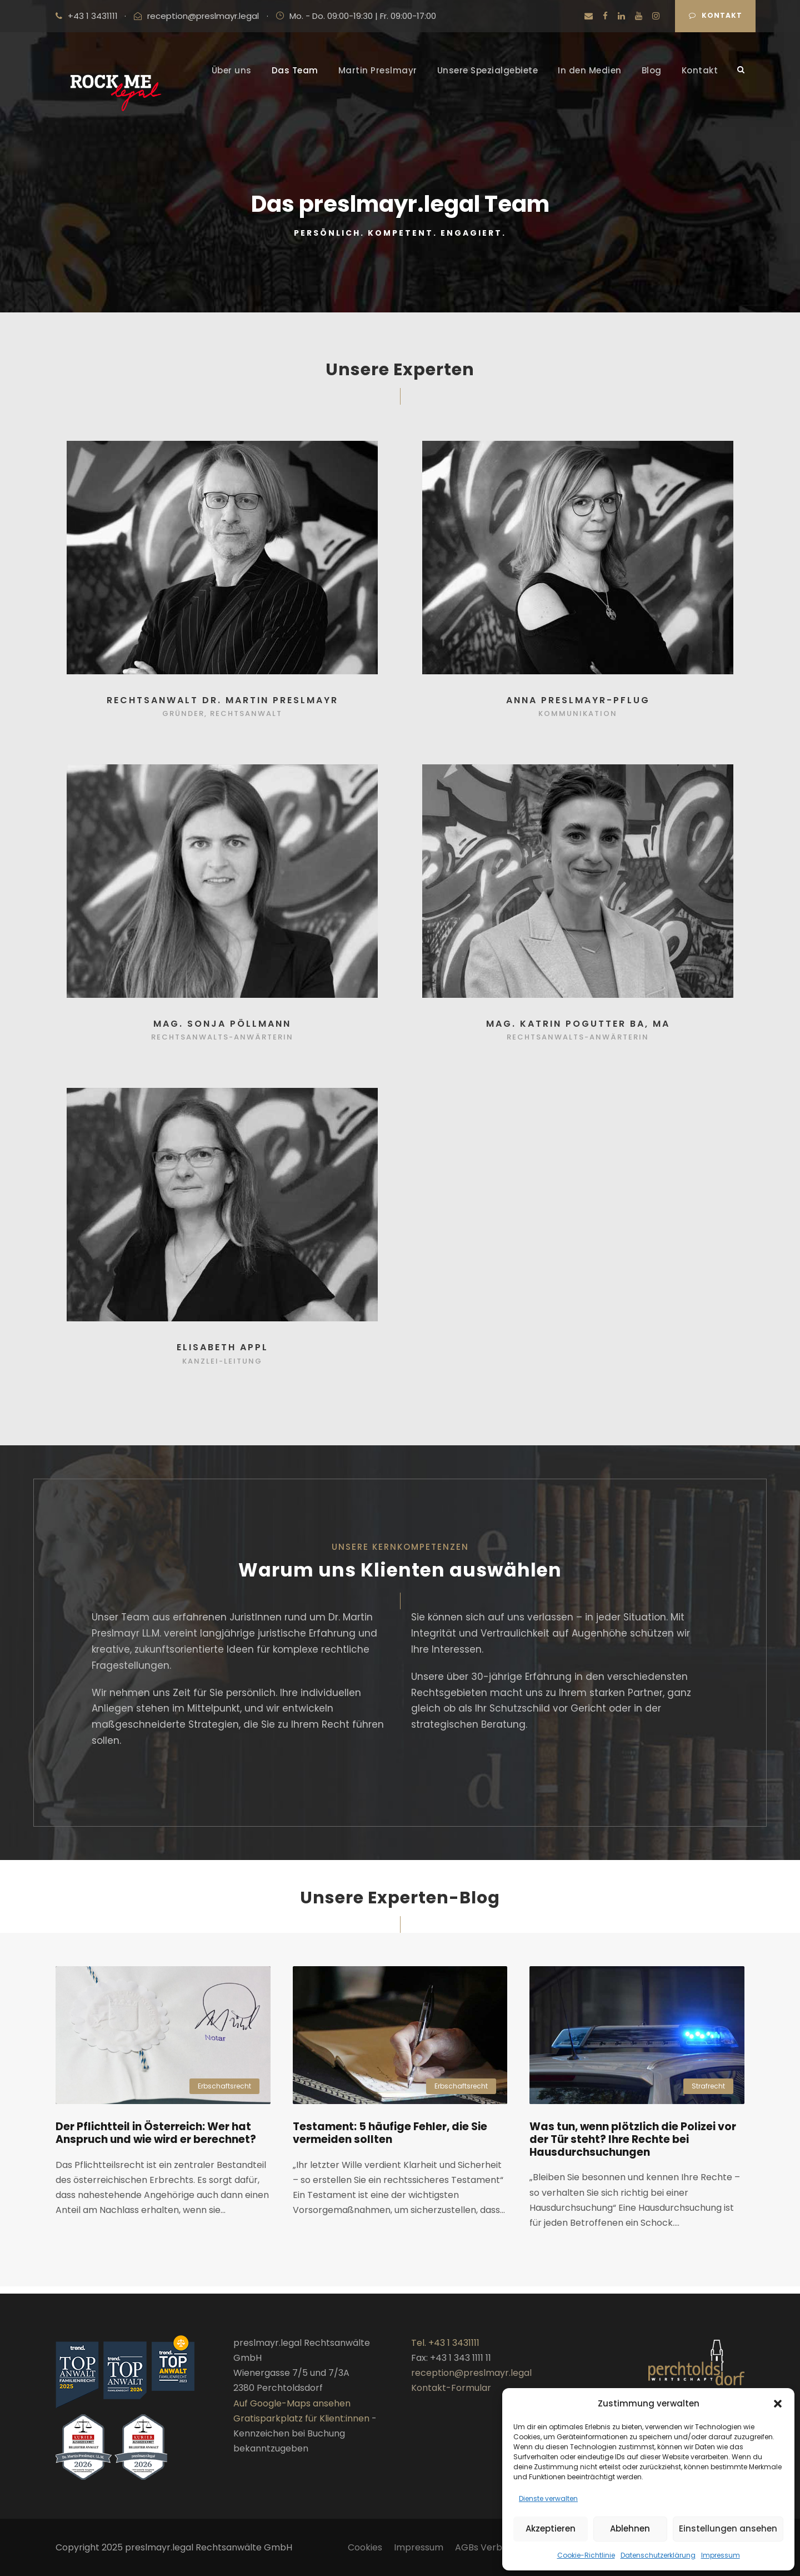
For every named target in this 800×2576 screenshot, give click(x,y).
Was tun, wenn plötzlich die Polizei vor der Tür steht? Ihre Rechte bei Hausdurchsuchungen (632, 2146)
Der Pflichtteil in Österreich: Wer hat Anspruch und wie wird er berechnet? (156, 2140)
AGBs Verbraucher (496, 2547)
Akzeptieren (551, 2528)
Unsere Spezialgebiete (487, 70)
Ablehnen (630, 2528)
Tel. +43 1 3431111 (445, 2342)
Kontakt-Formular (451, 2388)
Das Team (295, 70)
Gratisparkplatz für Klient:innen (301, 2418)
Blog (652, 70)
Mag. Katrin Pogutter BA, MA (578, 1031)
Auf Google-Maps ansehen (292, 2403)
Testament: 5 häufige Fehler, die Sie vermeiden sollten (390, 2140)
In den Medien (590, 70)
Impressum (720, 2555)
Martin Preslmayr (377, 70)
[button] (777, 2403)
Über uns (232, 70)
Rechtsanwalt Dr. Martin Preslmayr (222, 707)
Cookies (365, 2547)
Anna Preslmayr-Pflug (578, 707)
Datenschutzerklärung (658, 2555)
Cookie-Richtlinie (586, 2555)
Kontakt (715, 15)
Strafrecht (708, 2093)
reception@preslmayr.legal (203, 16)
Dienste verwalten (548, 2498)
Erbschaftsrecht (224, 2093)
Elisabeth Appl (222, 1355)
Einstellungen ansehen (728, 2528)
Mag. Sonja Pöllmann (222, 1031)
